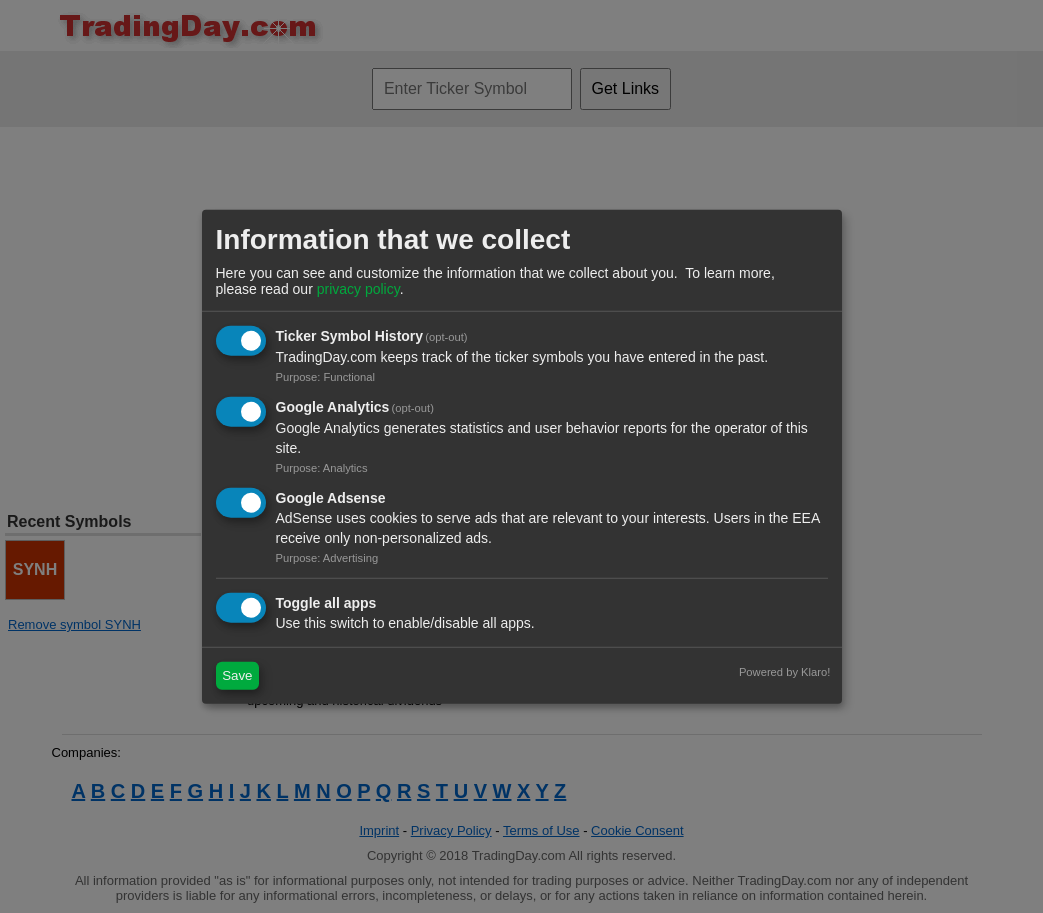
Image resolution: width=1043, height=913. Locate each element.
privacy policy (358, 289)
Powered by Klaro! (784, 671)
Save (237, 675)
